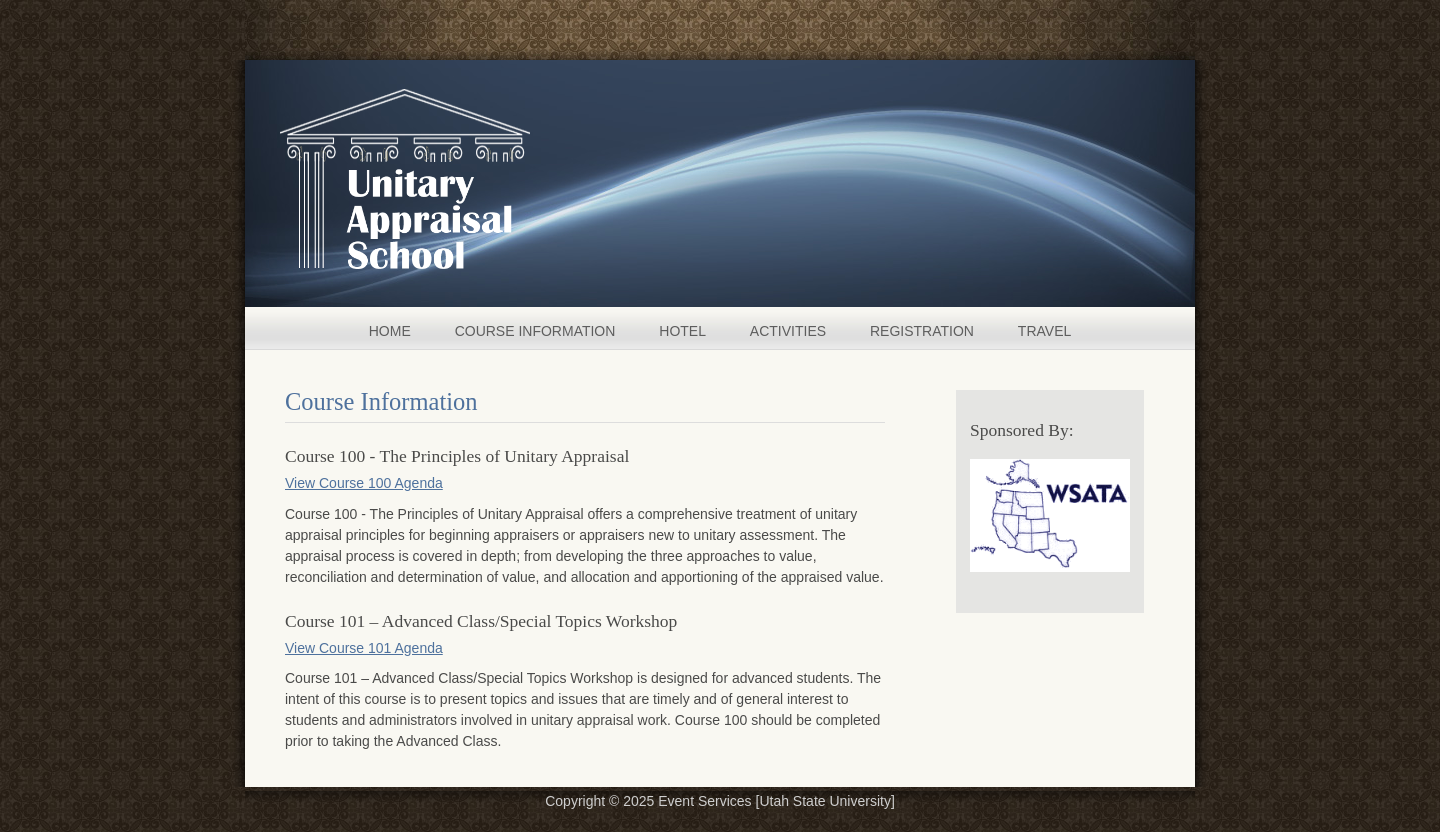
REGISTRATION (922, 331)
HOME (390, 331)
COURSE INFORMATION (535, 331)
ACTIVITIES (788, 331)
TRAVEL (1044, 331)
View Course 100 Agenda (364, 483)
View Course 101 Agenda (364, 648)
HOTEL (682, 331)
